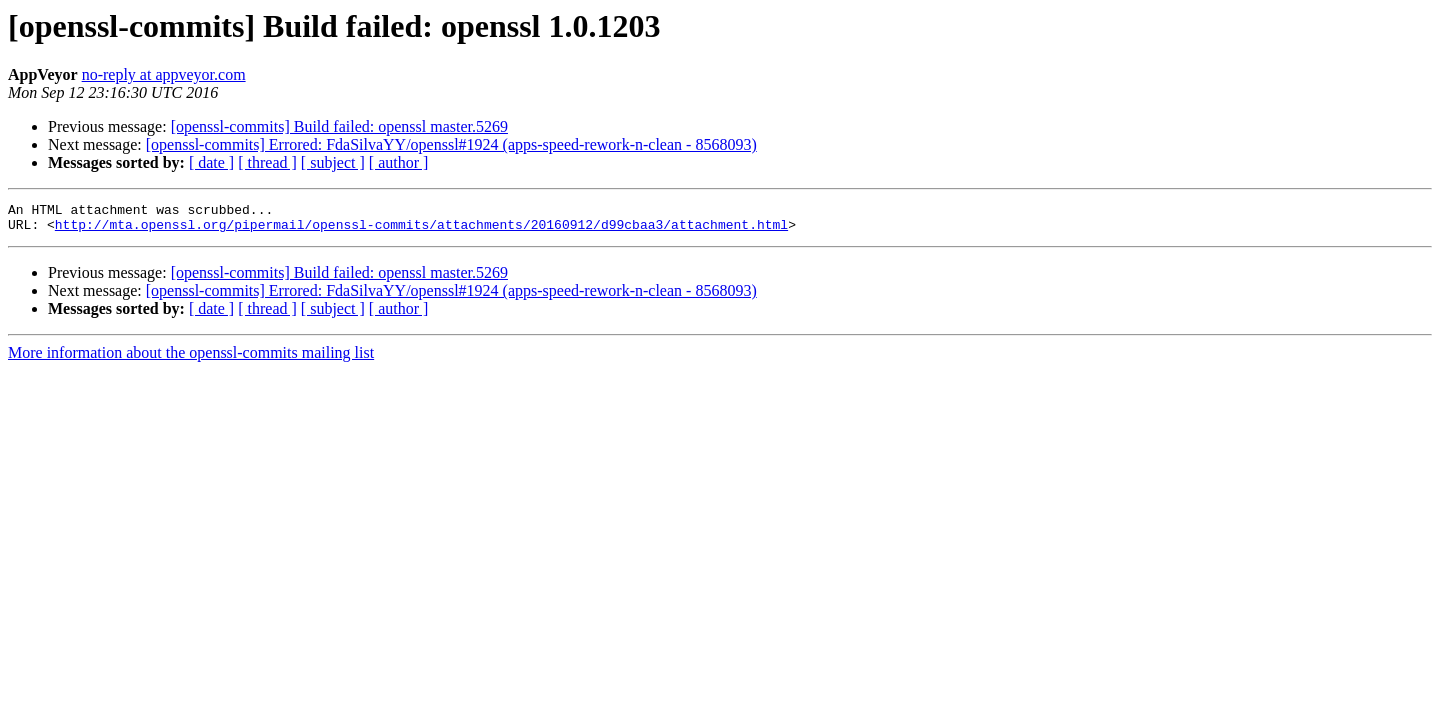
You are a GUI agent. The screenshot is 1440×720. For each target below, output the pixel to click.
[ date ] (211, 162)
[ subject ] (333, 162)
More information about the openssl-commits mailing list (191, 358)
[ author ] (399, 162)
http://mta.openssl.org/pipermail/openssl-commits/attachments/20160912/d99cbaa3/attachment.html (421, 230)
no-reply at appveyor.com (164, 74)
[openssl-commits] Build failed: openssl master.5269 (339, 126)
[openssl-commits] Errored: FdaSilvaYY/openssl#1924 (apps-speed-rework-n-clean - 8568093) (451, 144)
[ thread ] (267, 162)
